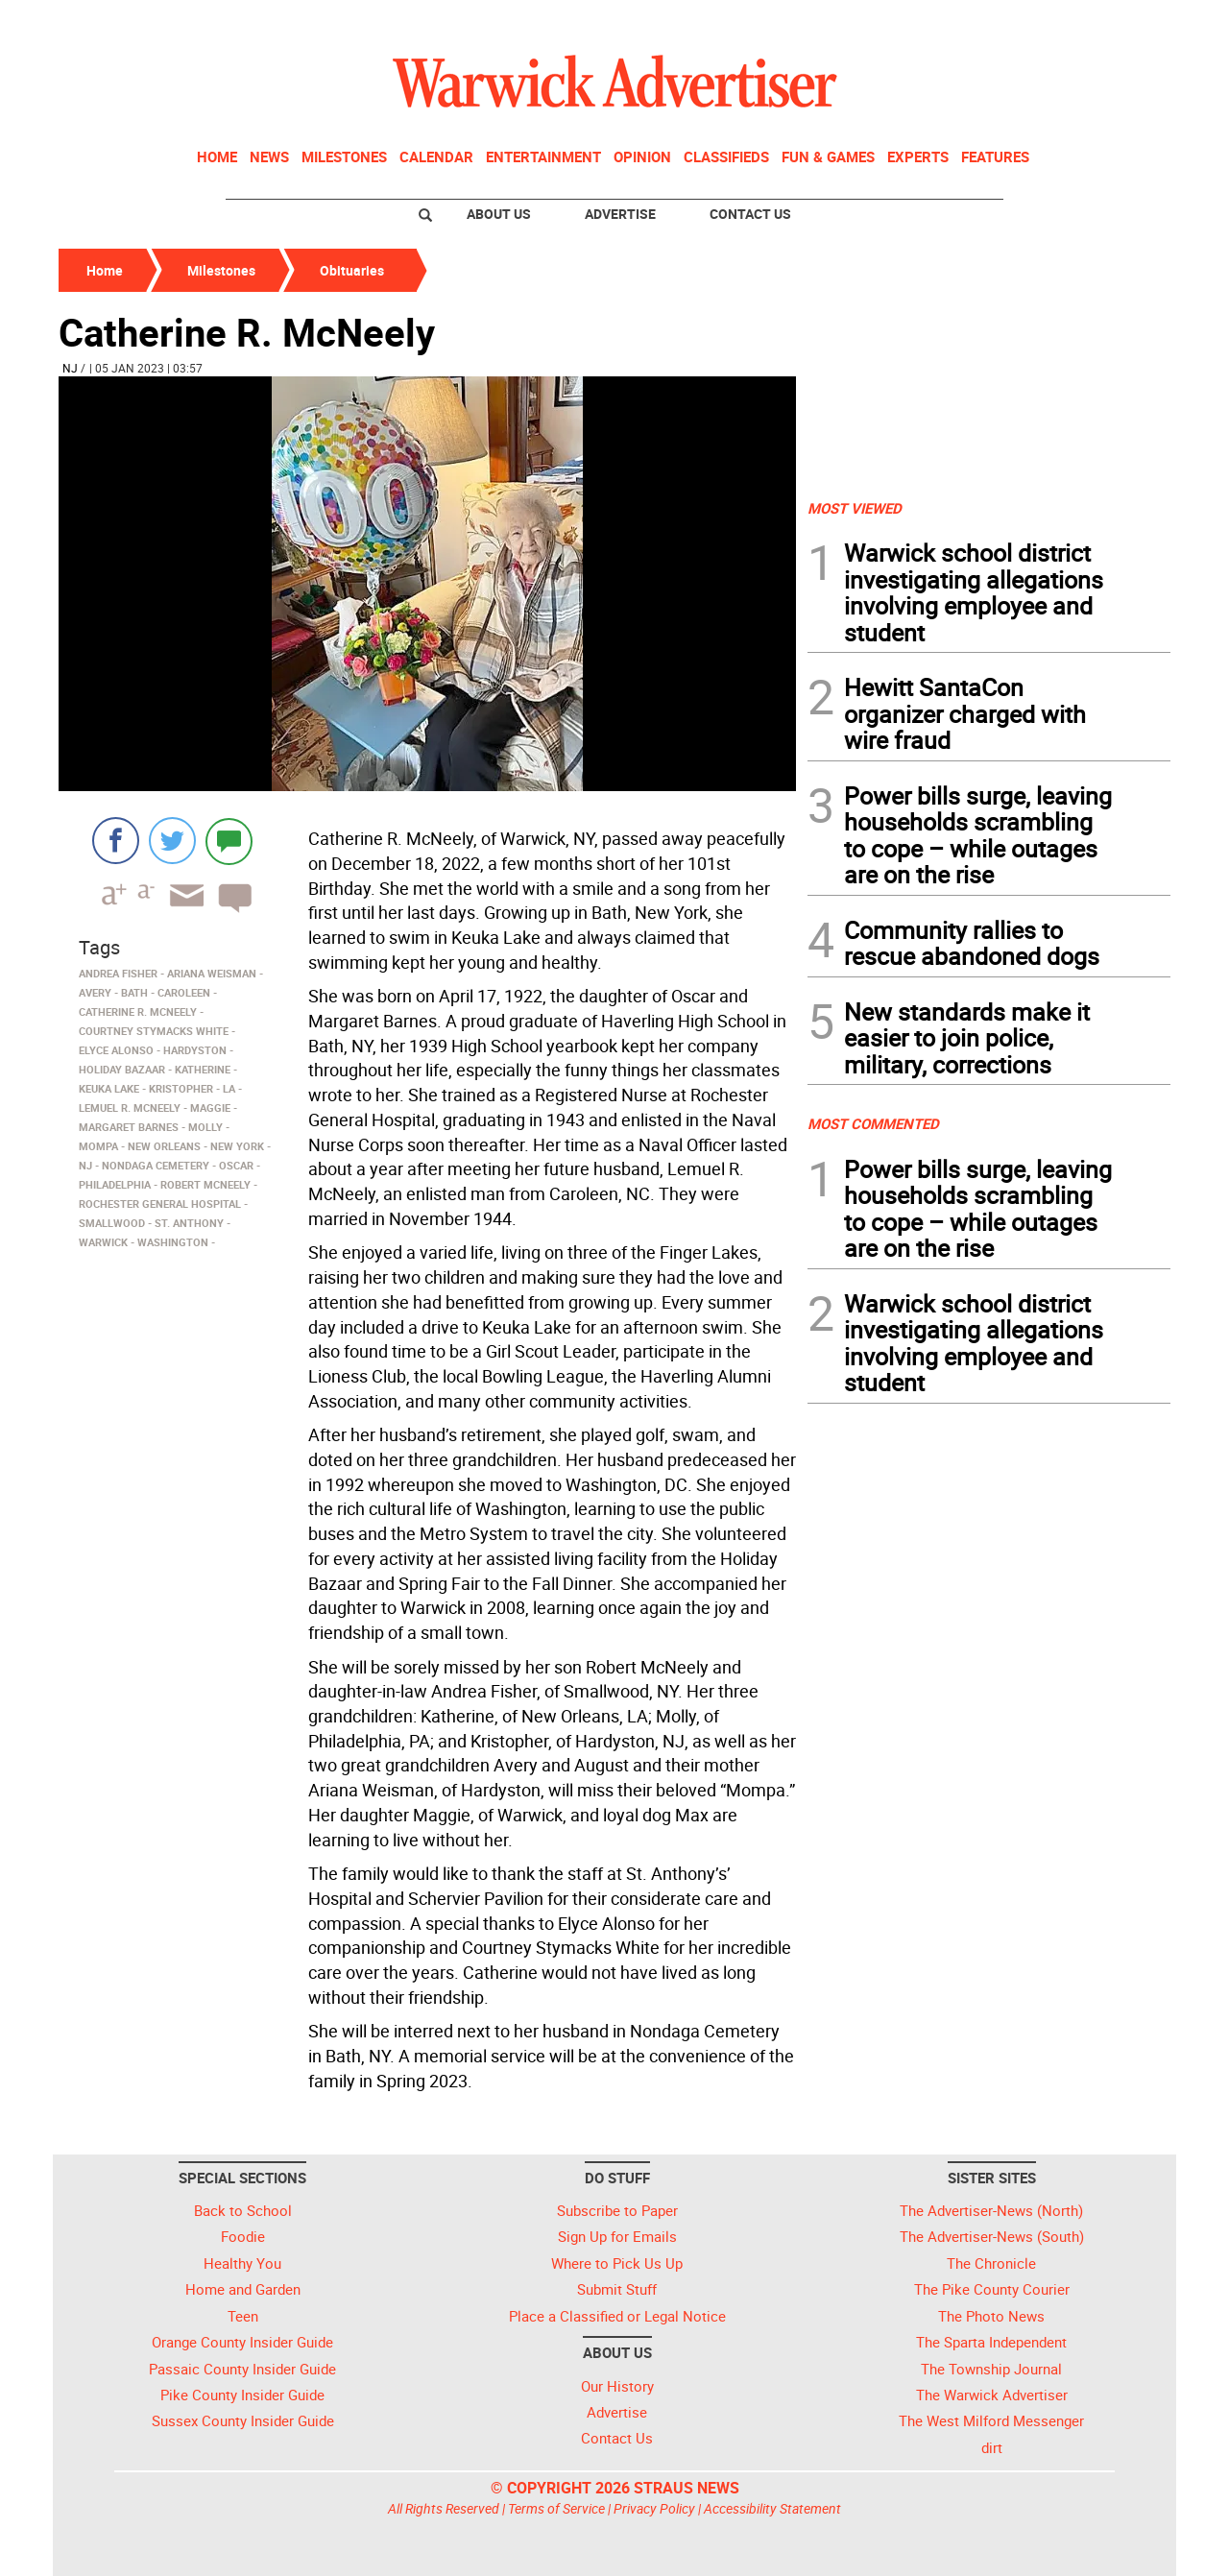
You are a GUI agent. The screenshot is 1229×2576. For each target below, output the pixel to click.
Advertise (620, 214)
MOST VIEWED (854, 508)
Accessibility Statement (772, 2508)
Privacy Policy (654, 2508)
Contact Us (750, 214)
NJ (70, 367)
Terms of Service (556, 2508)
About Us (499, 214)
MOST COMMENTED (873, 1123)
